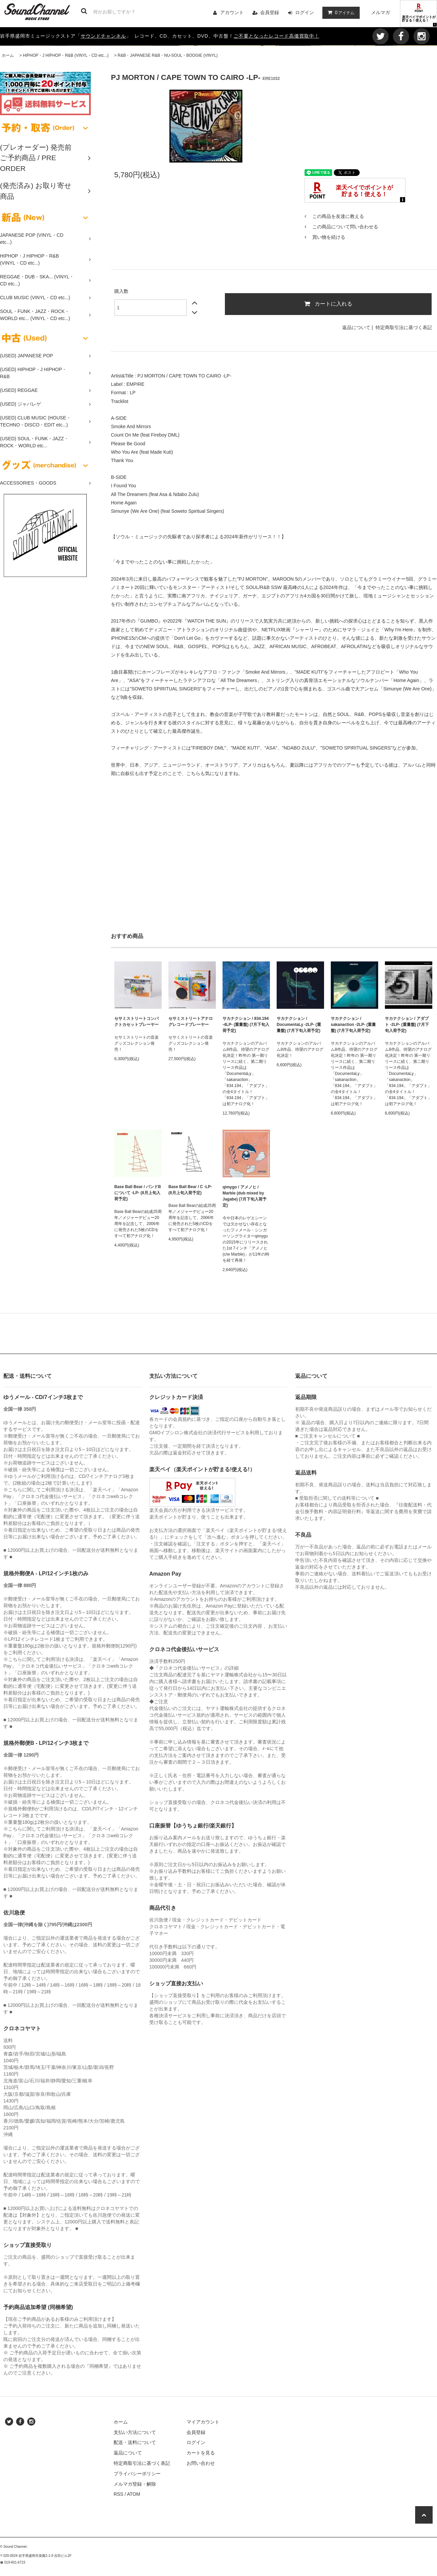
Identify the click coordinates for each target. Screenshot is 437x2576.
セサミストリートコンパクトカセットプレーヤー (136, 1021)
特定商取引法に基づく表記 (403, 327)
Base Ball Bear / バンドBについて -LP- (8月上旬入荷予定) (137, 1192)
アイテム (339, 12)
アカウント (232, 12)
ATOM (133, 2494)
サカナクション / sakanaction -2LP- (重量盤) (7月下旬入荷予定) (353, 1024)
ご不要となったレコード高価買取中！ (276, 36)
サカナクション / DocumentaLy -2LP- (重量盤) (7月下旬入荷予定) (299, 1024)
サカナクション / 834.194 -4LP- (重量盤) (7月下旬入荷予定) (246, 1024)
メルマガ (380, 12)
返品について (356, 327)
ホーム (8, 55)
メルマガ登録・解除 (135, 2484)
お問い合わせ (201, 2463)
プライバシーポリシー (137, 2473)
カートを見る (201, 2452)
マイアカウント (203, 2422)
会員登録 (269, 12)
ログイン (304, 12)
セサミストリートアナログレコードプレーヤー (190, 1021)
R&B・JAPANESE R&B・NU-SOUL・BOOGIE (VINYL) (168, 55)
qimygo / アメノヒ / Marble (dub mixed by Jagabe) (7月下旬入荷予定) (245, 1196)
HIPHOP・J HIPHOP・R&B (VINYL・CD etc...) (66, 55)
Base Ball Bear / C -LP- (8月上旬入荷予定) (190, 1189)
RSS (118, 2494)
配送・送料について (135, 2442)
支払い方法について (135, 2432)
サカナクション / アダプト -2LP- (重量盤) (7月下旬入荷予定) (407, 1024)
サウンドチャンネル (103, 36)
